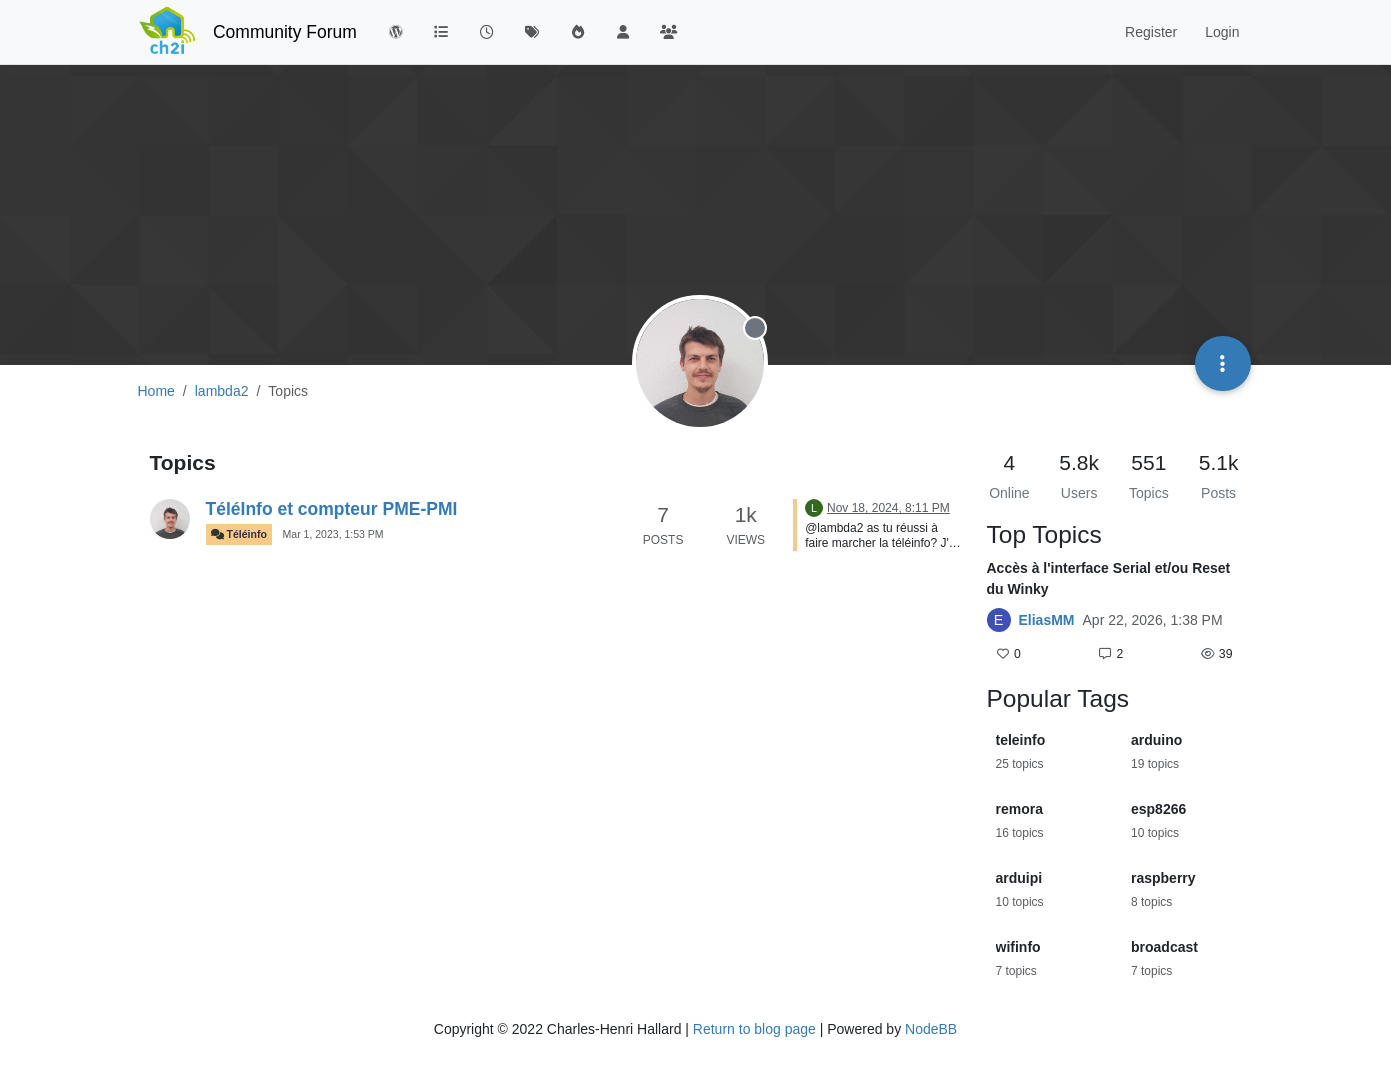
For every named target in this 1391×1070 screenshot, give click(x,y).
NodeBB (931, 1029)
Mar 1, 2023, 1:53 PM (333, 534)
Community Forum (285, 32)
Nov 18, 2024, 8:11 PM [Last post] (888, 508)
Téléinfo (239, 534)
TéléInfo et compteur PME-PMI (332, 509)
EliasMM (1047, 620)
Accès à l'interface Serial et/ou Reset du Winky (1109, 578)
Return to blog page (754, 1029)
